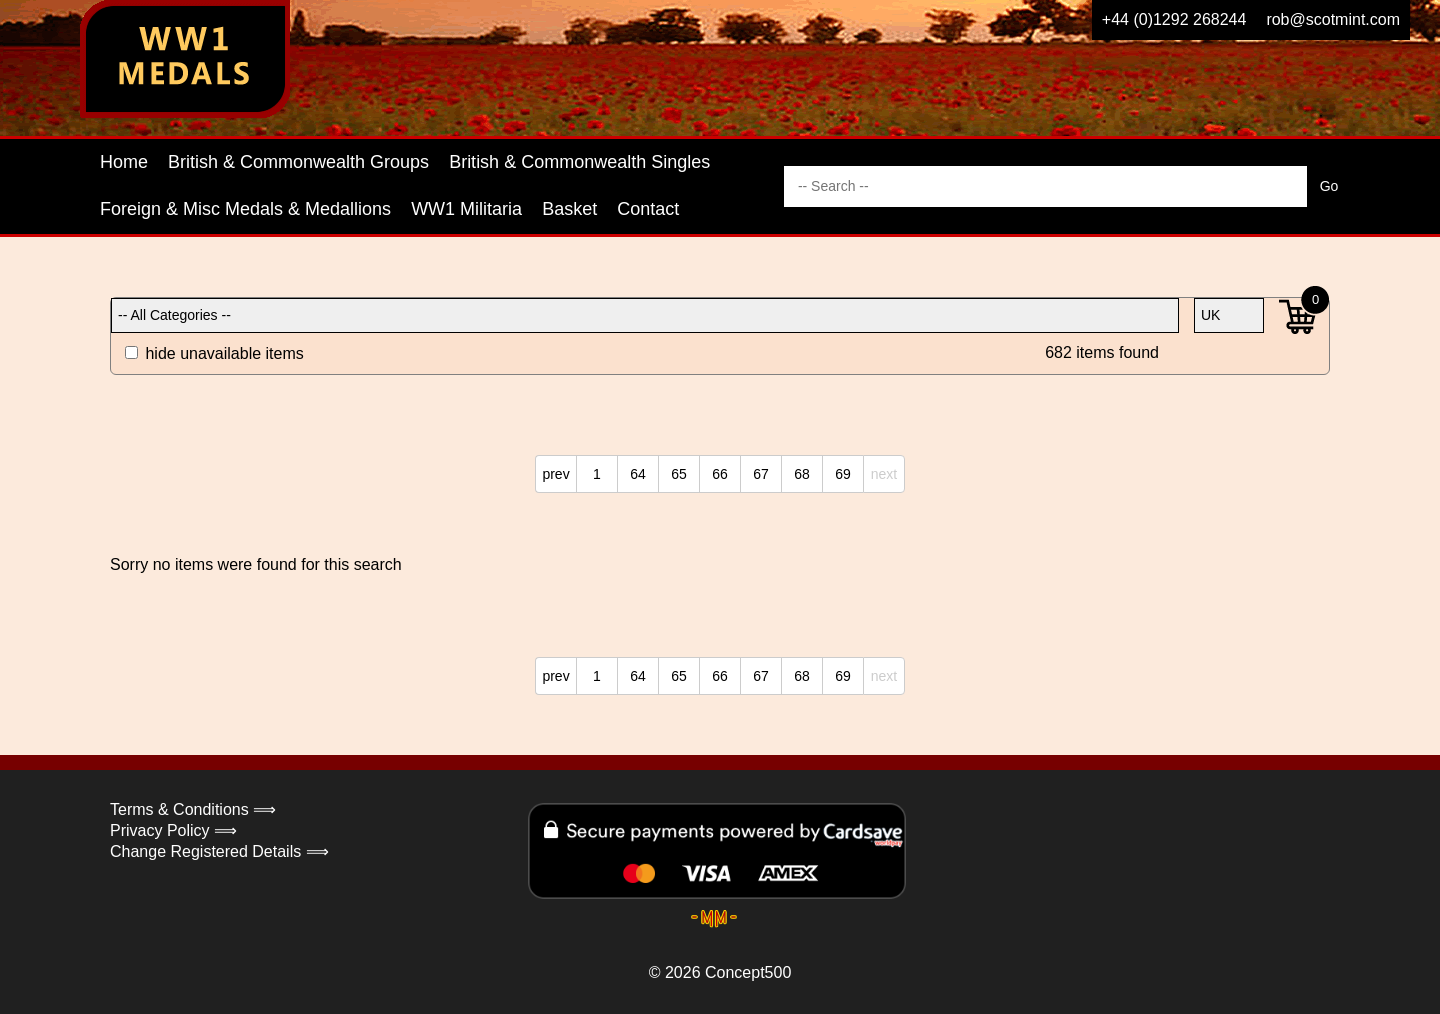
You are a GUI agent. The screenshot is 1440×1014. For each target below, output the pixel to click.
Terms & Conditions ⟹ (193, 809)
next (884, 474)
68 (802, 474)
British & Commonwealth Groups (298, 162)
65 (679, 474)
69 (843, 474)
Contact (648, 209)
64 (638, 474)
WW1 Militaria (466, 209)
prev (555, 474)
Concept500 (748, 972)
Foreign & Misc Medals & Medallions (245, 209)
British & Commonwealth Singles (579, 162)
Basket (569, 209)
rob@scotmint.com (1333, 19)
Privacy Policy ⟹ (173, 830)
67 (761, 474)
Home (124, 162)
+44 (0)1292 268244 (1174, 19)
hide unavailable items (214, 353)
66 (720, 474)
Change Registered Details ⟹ (219, 851)
